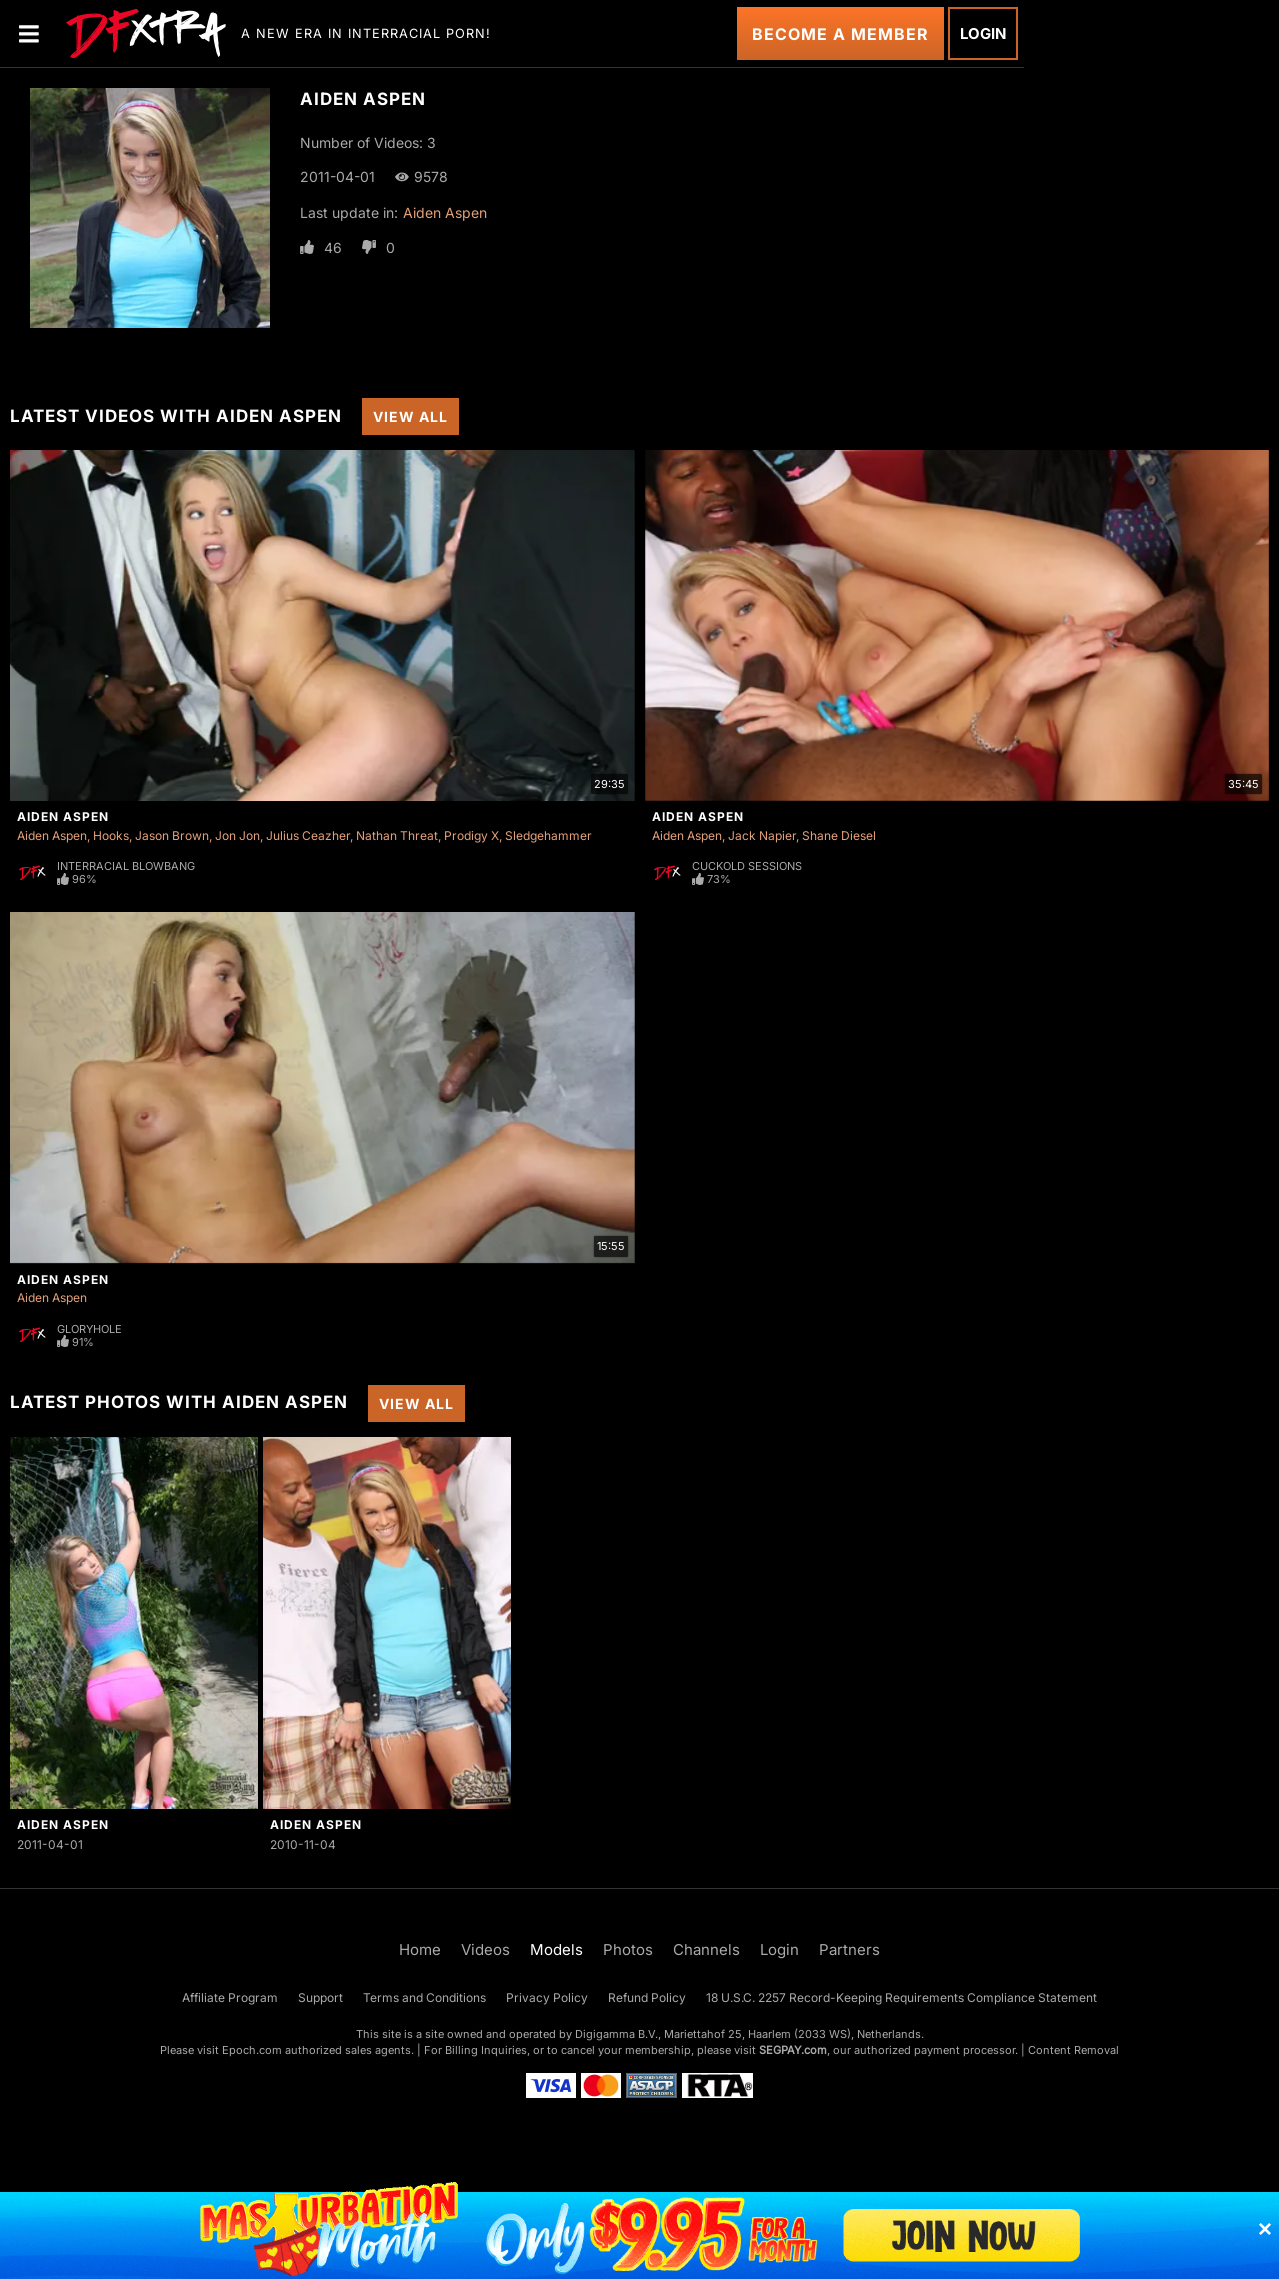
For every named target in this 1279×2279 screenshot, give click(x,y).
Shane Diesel (839, 835)
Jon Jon (237, 835)
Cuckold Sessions (747, 866)
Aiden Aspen (445, 212)
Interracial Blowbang (126, 866)
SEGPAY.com (793, 2050)
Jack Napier (762, 835)
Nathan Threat (397, 835)
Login (983, 33)
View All (410, 416)
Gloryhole (89, 1329)
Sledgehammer (548, 835)
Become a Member (840, 34)
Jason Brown (172, 835)
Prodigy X (471, 835)
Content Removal (1073, 2050)
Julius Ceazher (308, 835)
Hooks (111, 835)
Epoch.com (252, 2050)
